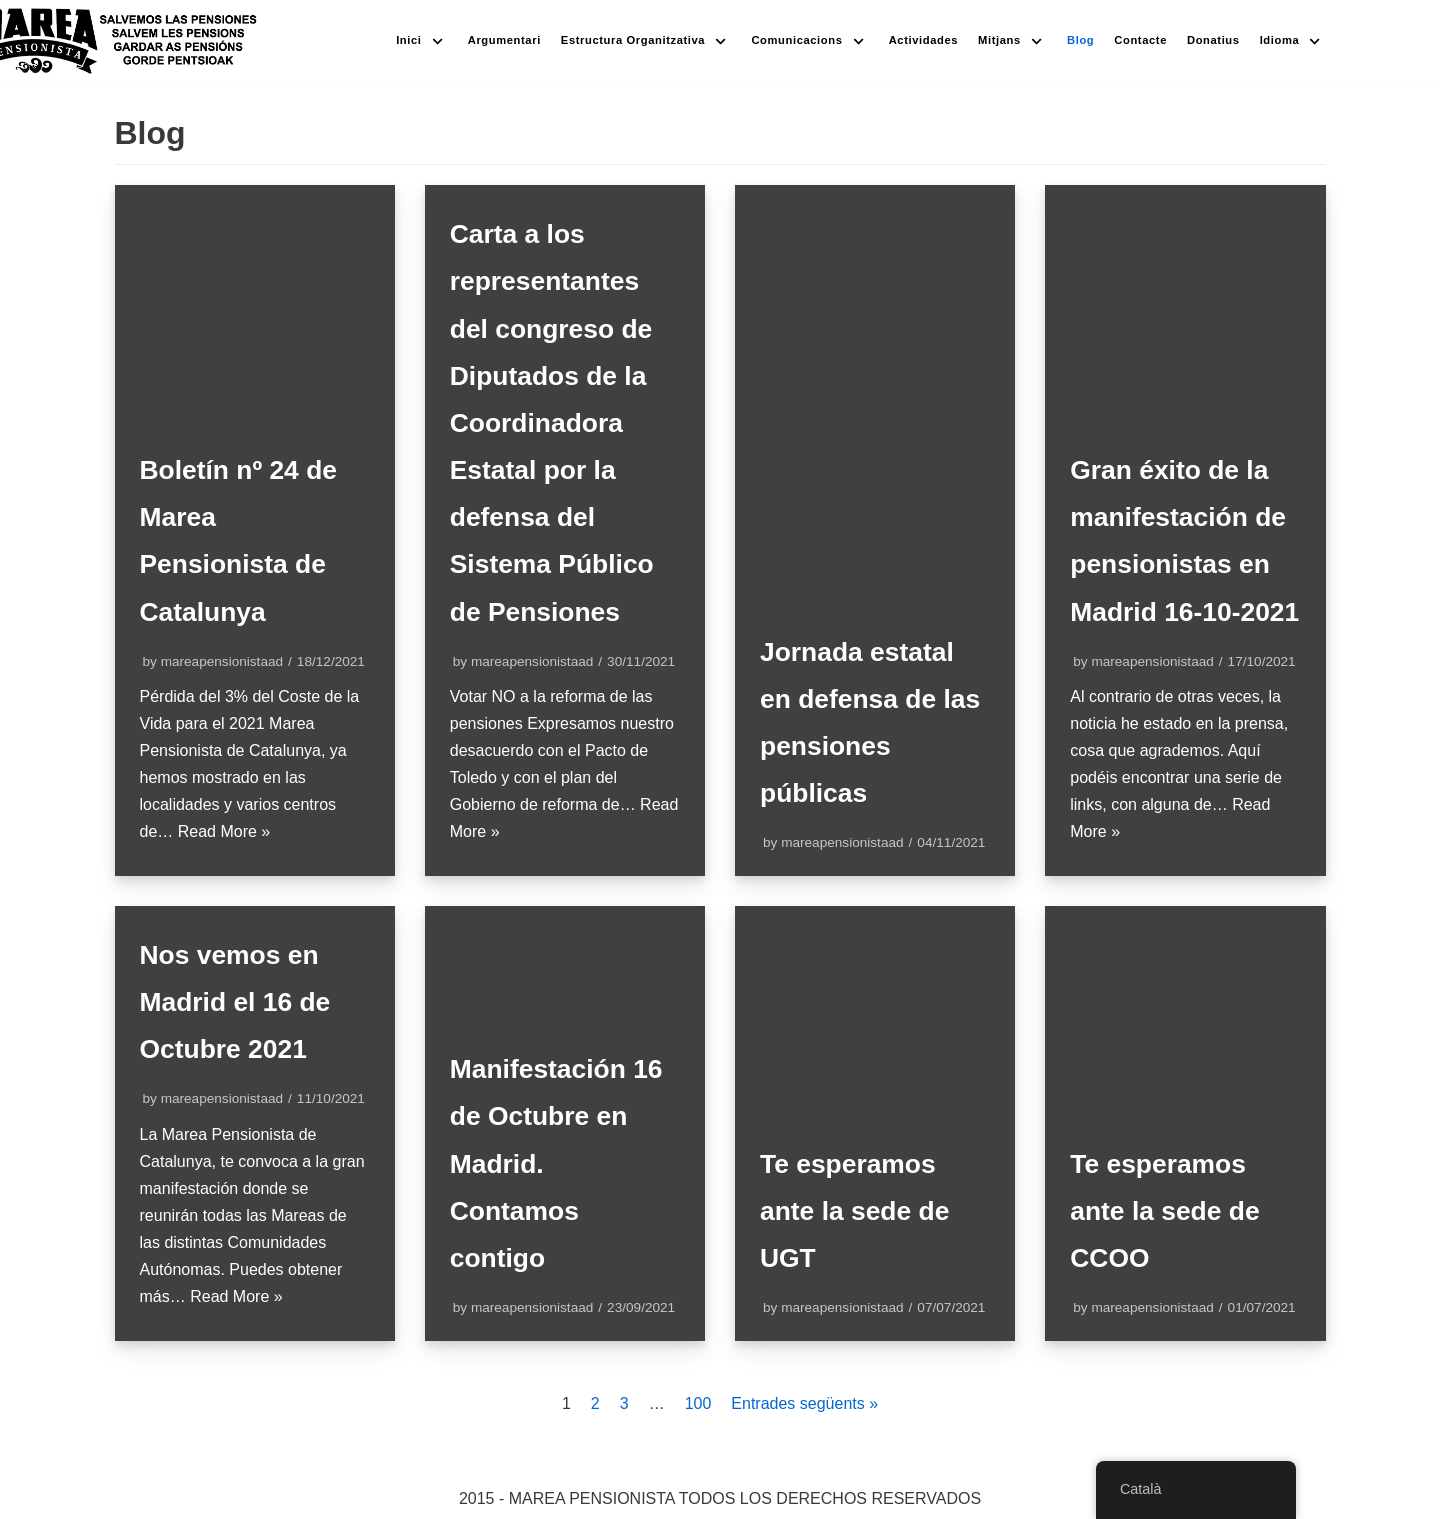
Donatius (1213, 40)
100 (698, 1403)
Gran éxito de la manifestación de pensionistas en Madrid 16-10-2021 (1184, 517)
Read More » (224, 831)
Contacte (1140, 40)
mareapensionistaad (222, 661)
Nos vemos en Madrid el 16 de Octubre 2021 (241, 1001)
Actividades (923, 40)
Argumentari (504, 40)
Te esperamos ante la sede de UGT (860, 1210)
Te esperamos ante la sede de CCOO (1170, 1210)
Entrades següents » (804, 1403)
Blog (1080, 40)
